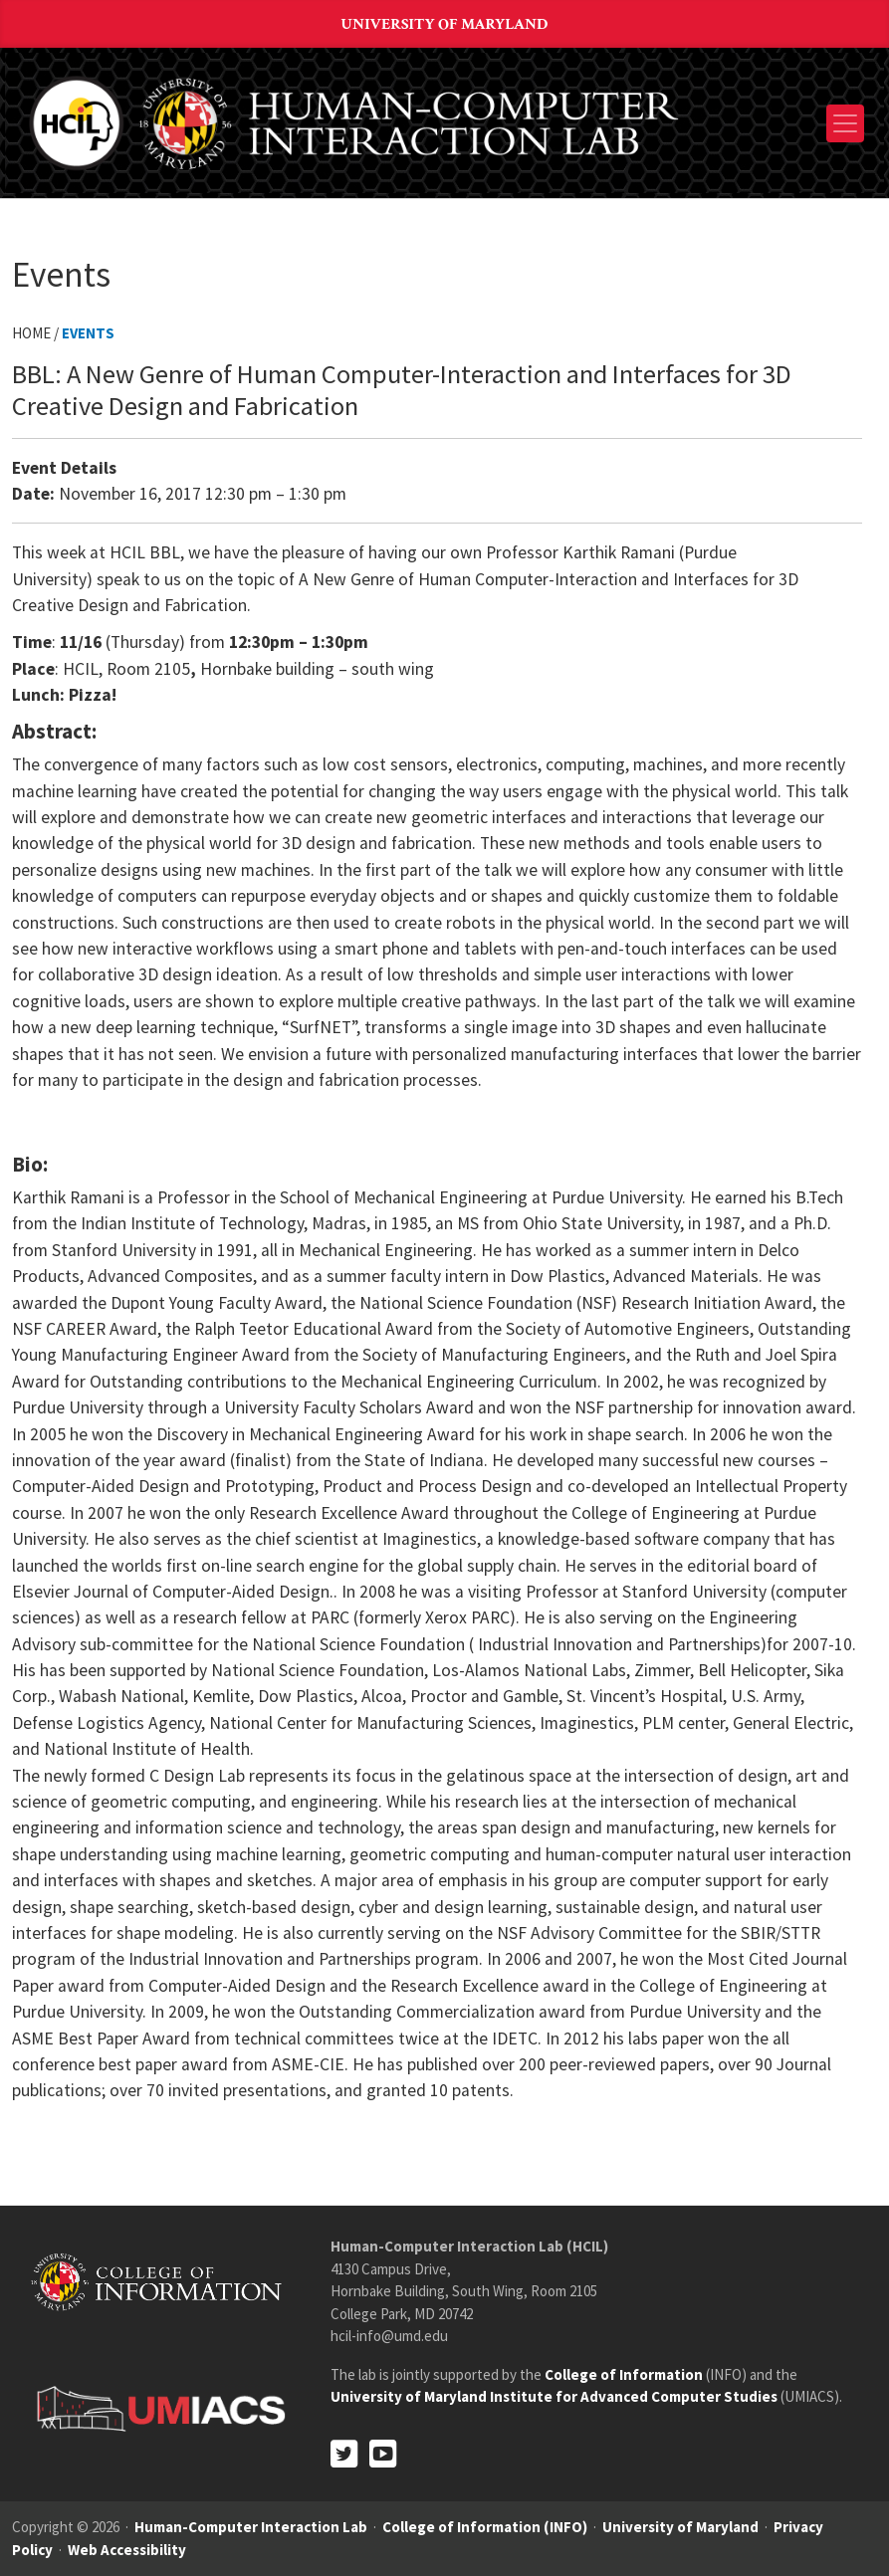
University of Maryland (445, 24)
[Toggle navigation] (845, 123)
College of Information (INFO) (484, 2526)
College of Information (624, 2374)
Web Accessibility (127, 2549)
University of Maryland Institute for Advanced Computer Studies (554, 2396)
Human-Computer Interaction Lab (250, 2526)
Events (88, 332)
